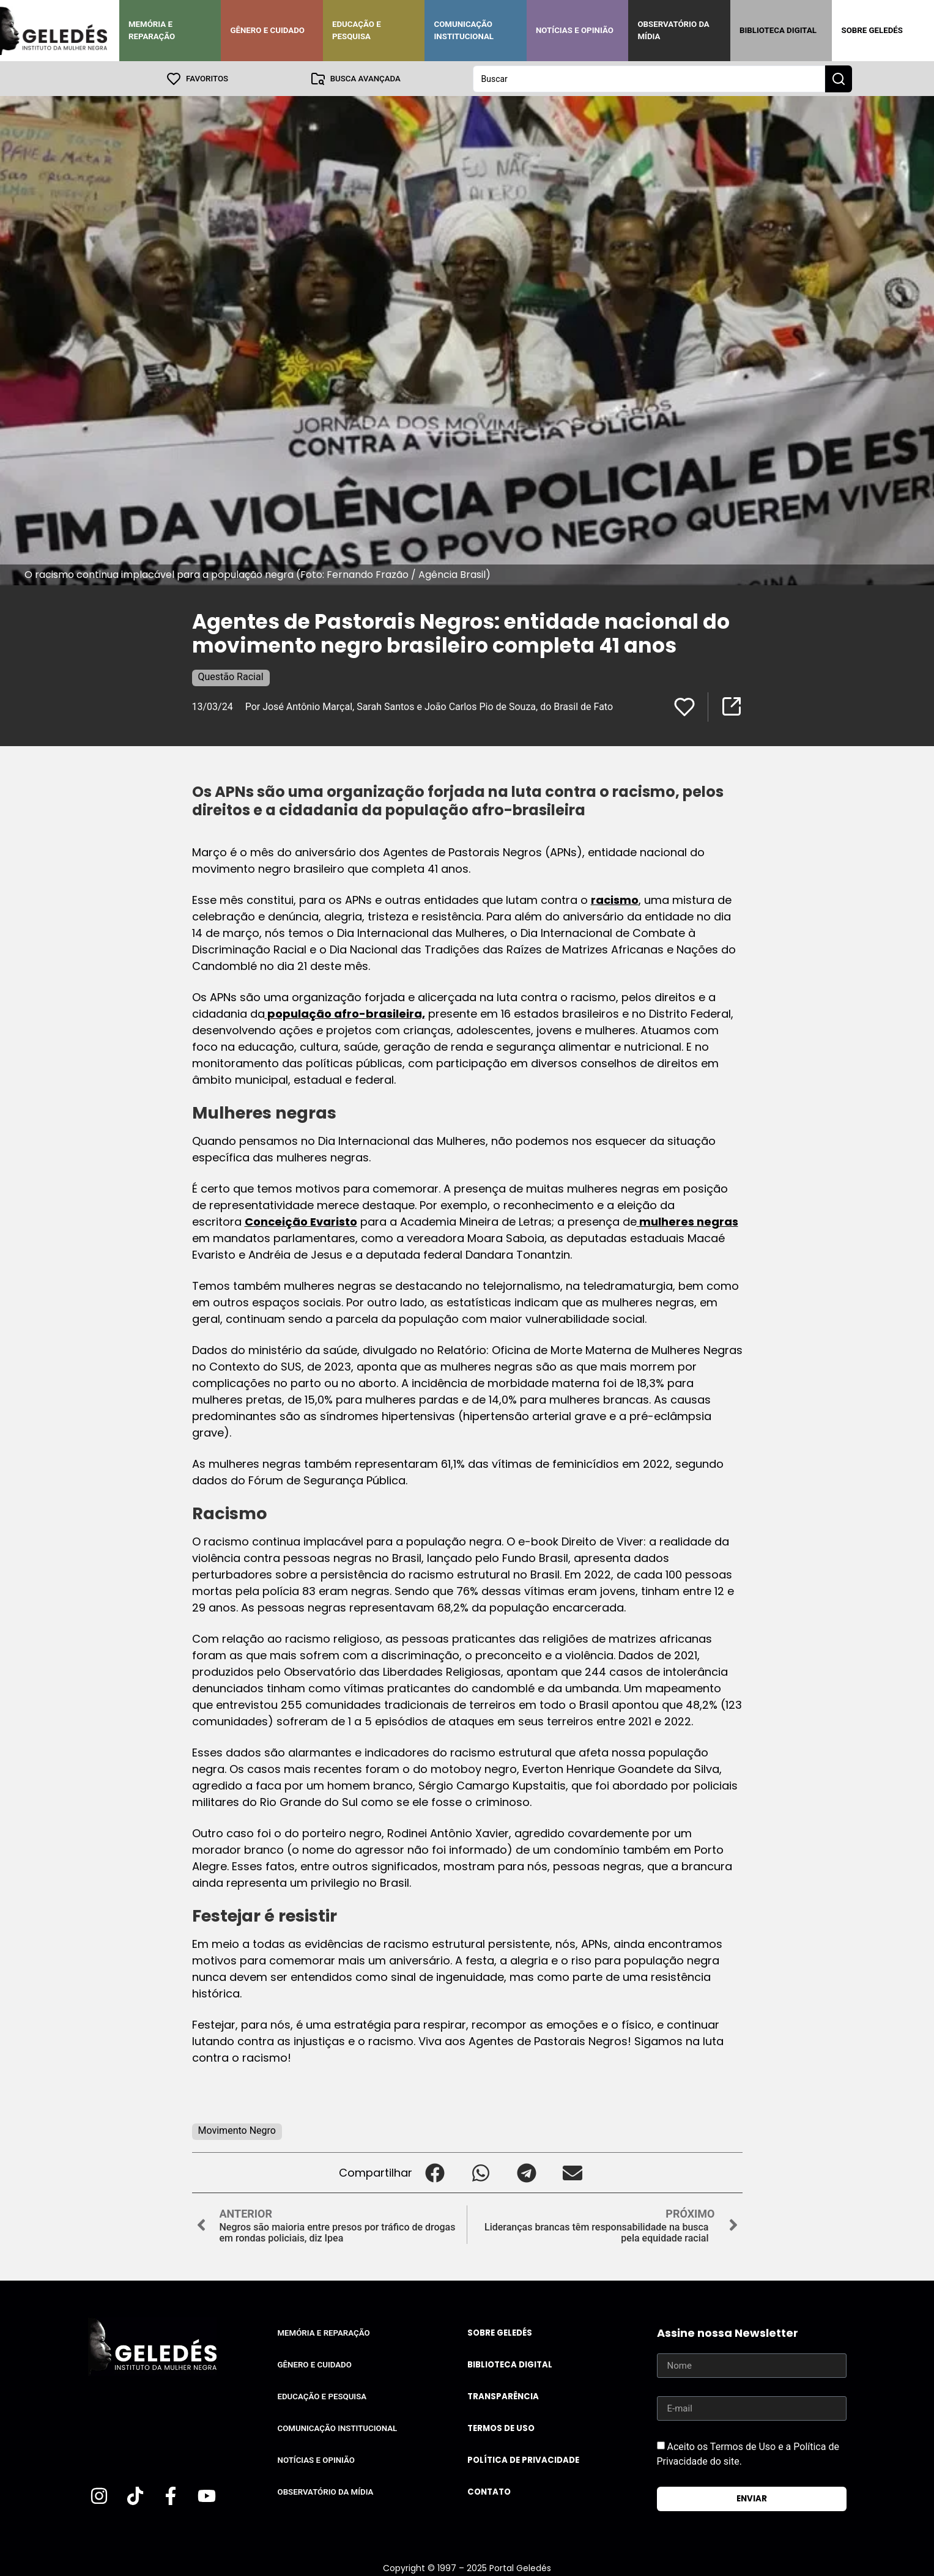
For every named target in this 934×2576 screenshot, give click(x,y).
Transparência (503, 2396)
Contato (489, 2491)
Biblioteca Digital (778, 30)
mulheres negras (687, 1221)
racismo (615, 899)
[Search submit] (838, 78)
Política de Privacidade (523, 2459)
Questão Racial (231, 676)
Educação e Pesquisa (356, 30)
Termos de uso (501, 2428)
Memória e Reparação (151, 30)
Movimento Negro (237, 2130)
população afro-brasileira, (345, 1013)
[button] (435, 2172)
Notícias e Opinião (574, 30)
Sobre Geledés (871, 30)
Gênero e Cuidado (267, 30)
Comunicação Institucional (464, 30)
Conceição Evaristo (301, 1221)
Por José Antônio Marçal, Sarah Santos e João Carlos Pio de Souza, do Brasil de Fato (429, 706)
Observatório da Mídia (673, 30)
